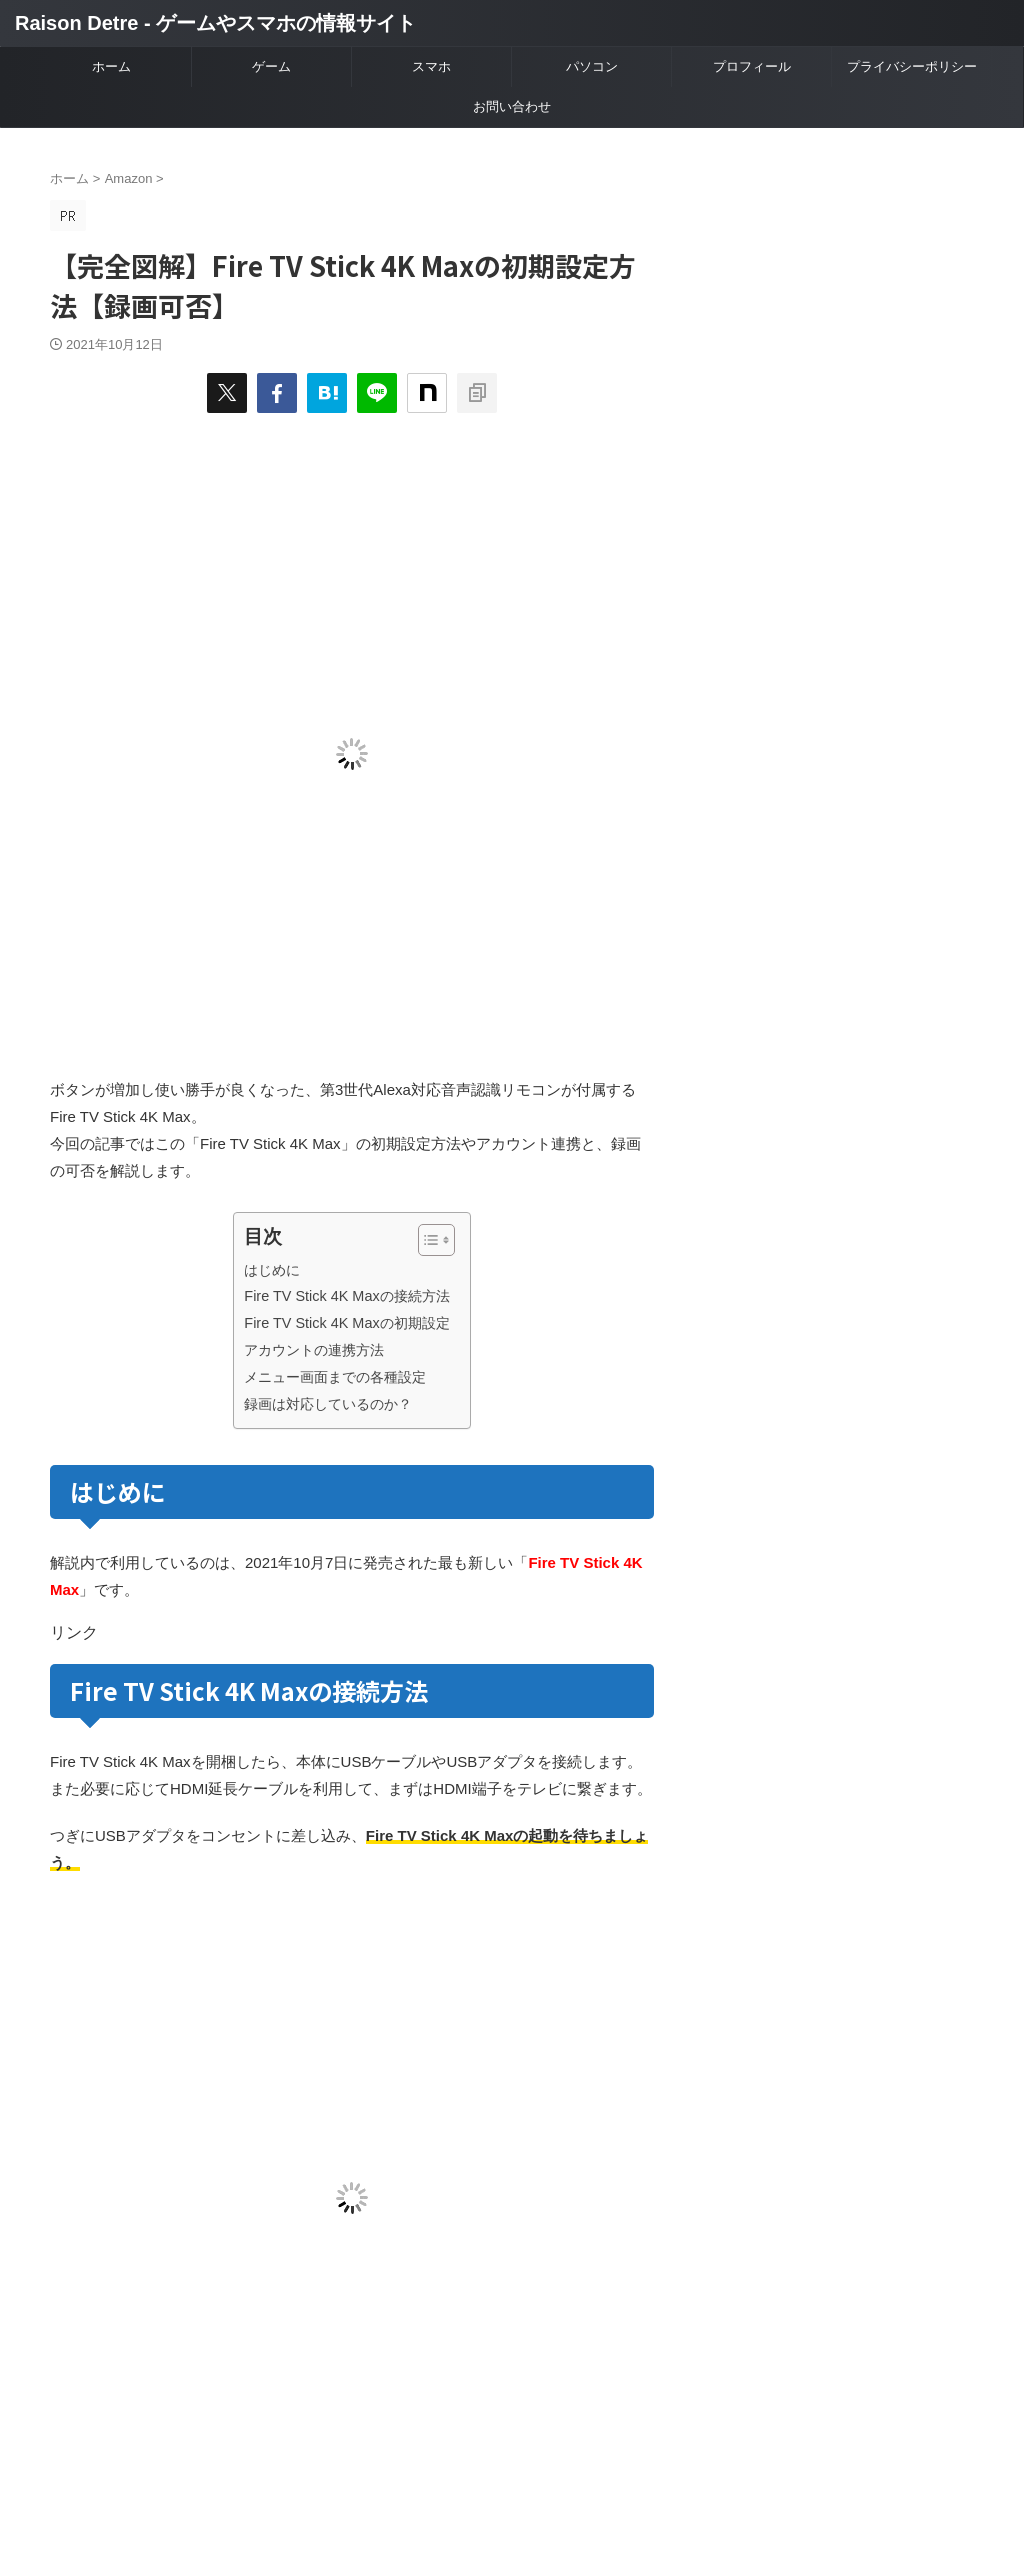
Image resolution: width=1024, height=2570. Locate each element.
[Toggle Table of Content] (426, 1240)
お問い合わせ (512, 106)
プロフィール (752, 66)
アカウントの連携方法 (314, 1350)
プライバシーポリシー (912, 66)
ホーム (111, 66)
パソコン (592, 66)
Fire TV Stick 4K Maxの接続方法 (346, 1296)
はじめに (272, 1270)
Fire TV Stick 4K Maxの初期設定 (346, 1323)
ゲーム (271, 66)
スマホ (431, 66)
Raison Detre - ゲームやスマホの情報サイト (215, 23)
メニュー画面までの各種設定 (335, 1377)
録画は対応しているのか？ (328, 1404)
